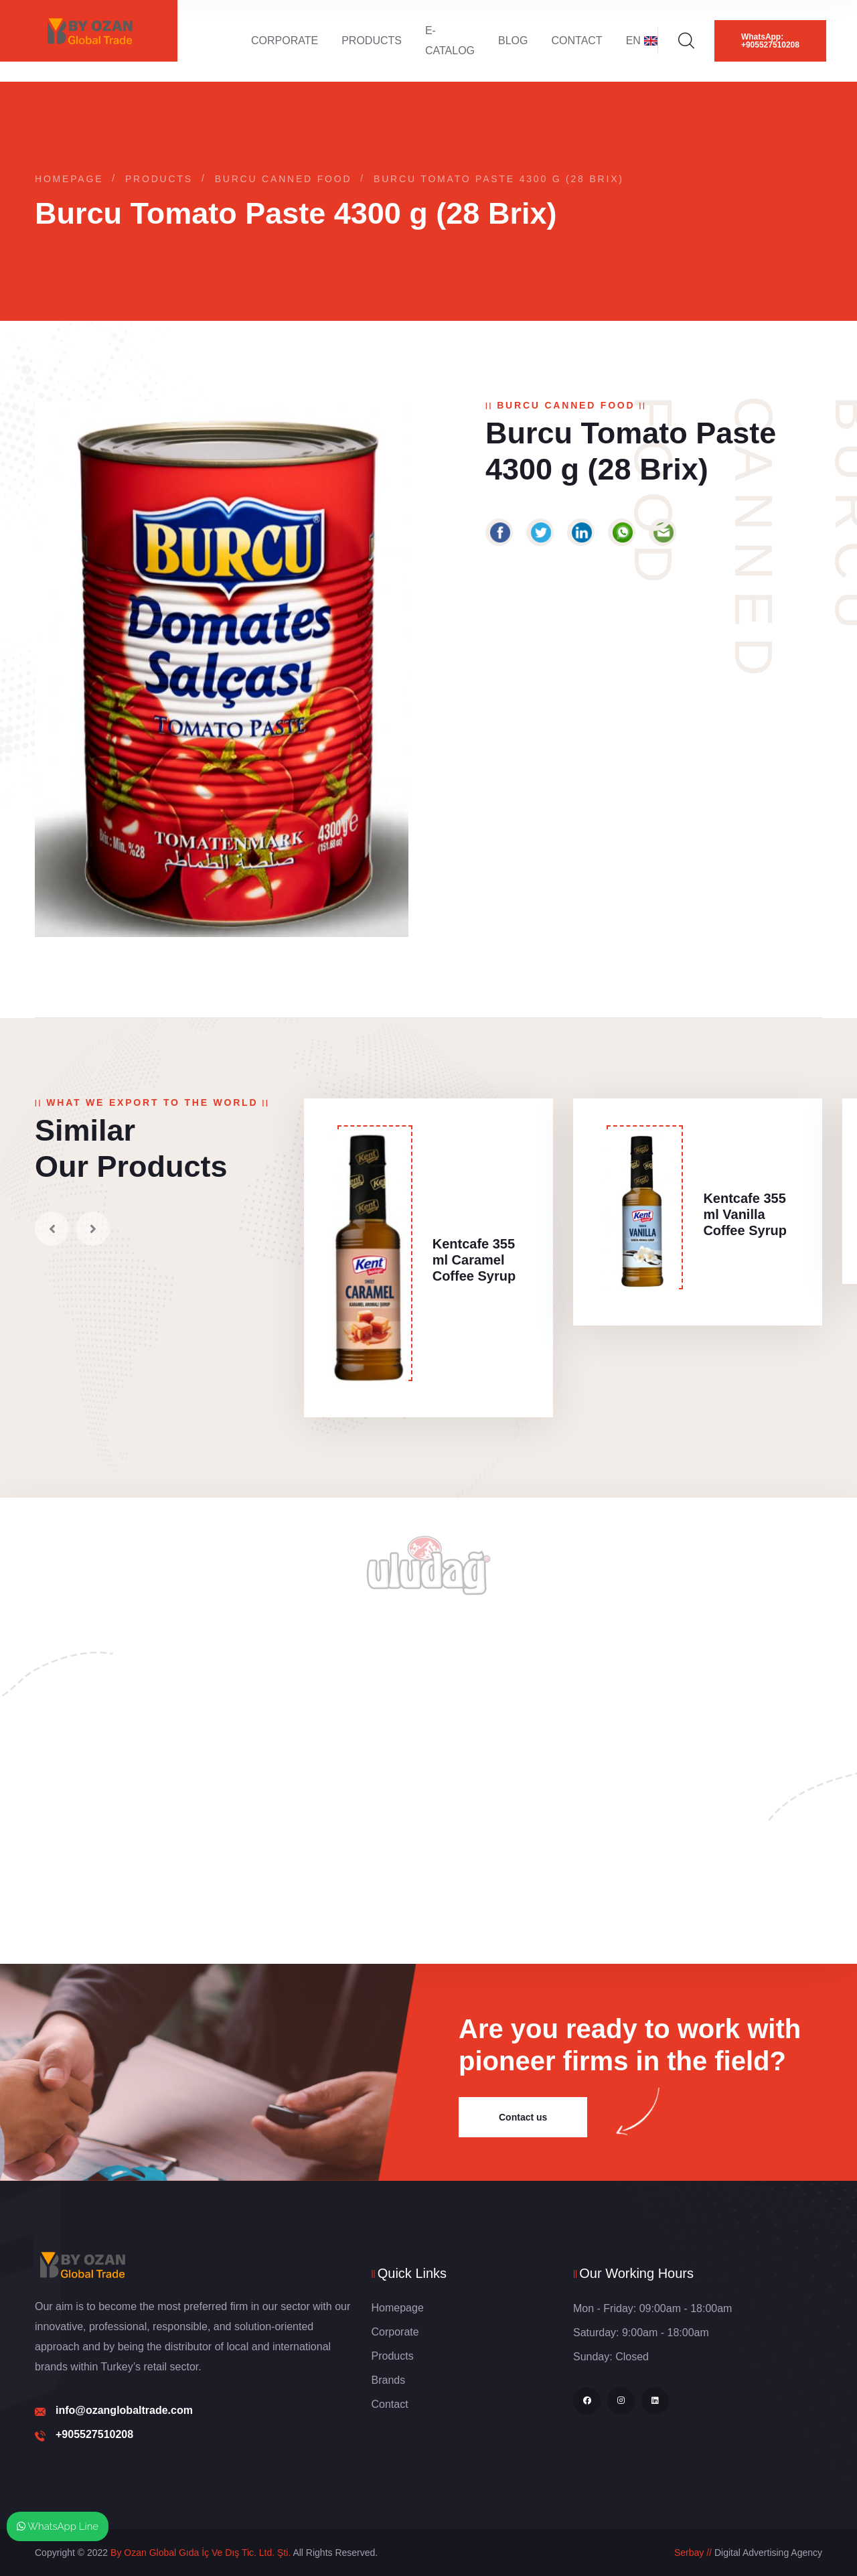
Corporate (284, 40)
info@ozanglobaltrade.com (124, 2410)
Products (371, 40)
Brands (389, 2380)
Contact (577, 40)
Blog (513, 40)
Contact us (523, 2117)
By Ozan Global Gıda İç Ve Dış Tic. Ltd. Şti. (200, 2552)
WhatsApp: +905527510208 (770, 41)
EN (641, 40)
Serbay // (693, 2552)
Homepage (69, 179)
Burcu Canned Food (283, 179)
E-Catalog (450, 40)
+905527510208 (94, 2434)
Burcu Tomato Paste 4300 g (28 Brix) (499, 179)
